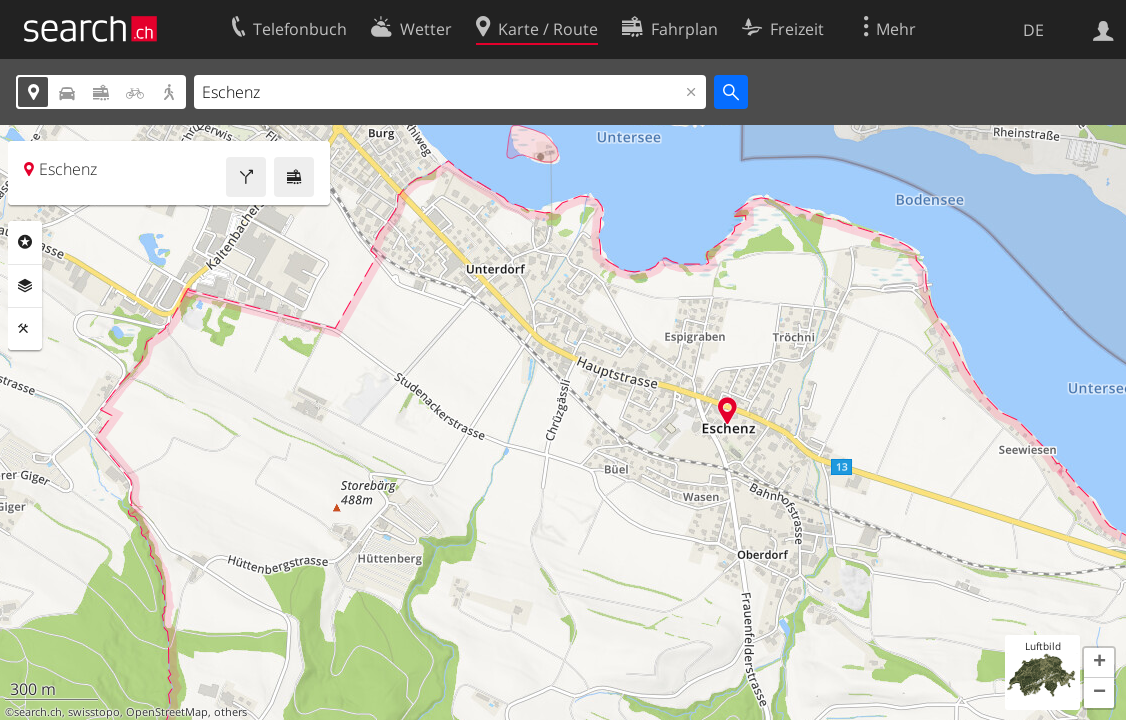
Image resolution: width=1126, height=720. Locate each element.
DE (1033, 30)
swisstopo (94, 712)
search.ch (38, 712)
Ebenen (25, 286)
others (230, 712)
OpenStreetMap (167, 712)
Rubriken (25, 242)
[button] (1099, 663)
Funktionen (25, 329)
